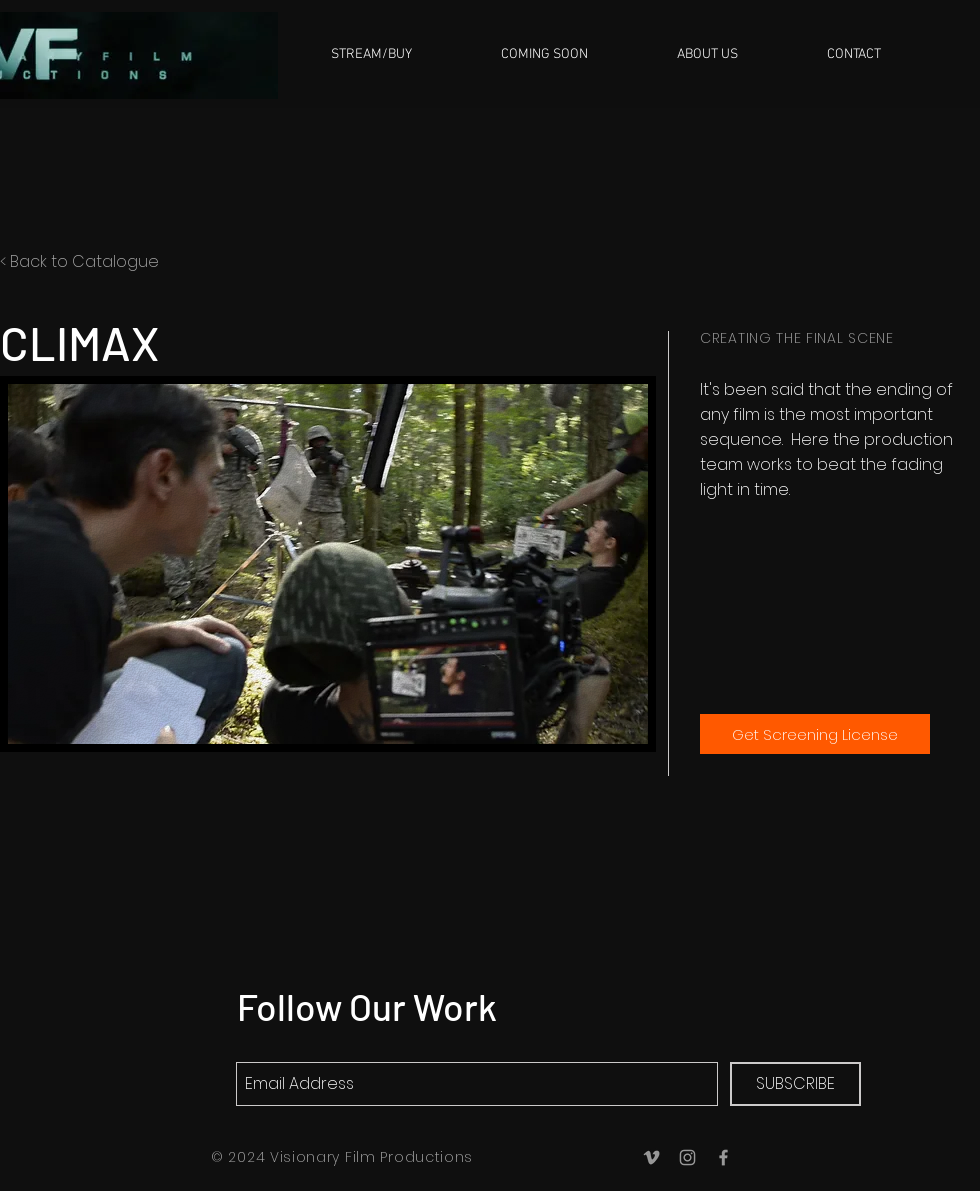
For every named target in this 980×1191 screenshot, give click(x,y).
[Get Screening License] (815, 734)
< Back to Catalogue (79, 261)
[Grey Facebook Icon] (723, 1157)
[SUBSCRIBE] (795, 1084)
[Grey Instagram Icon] (687, 1157)
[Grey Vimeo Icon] (651, 1157)
